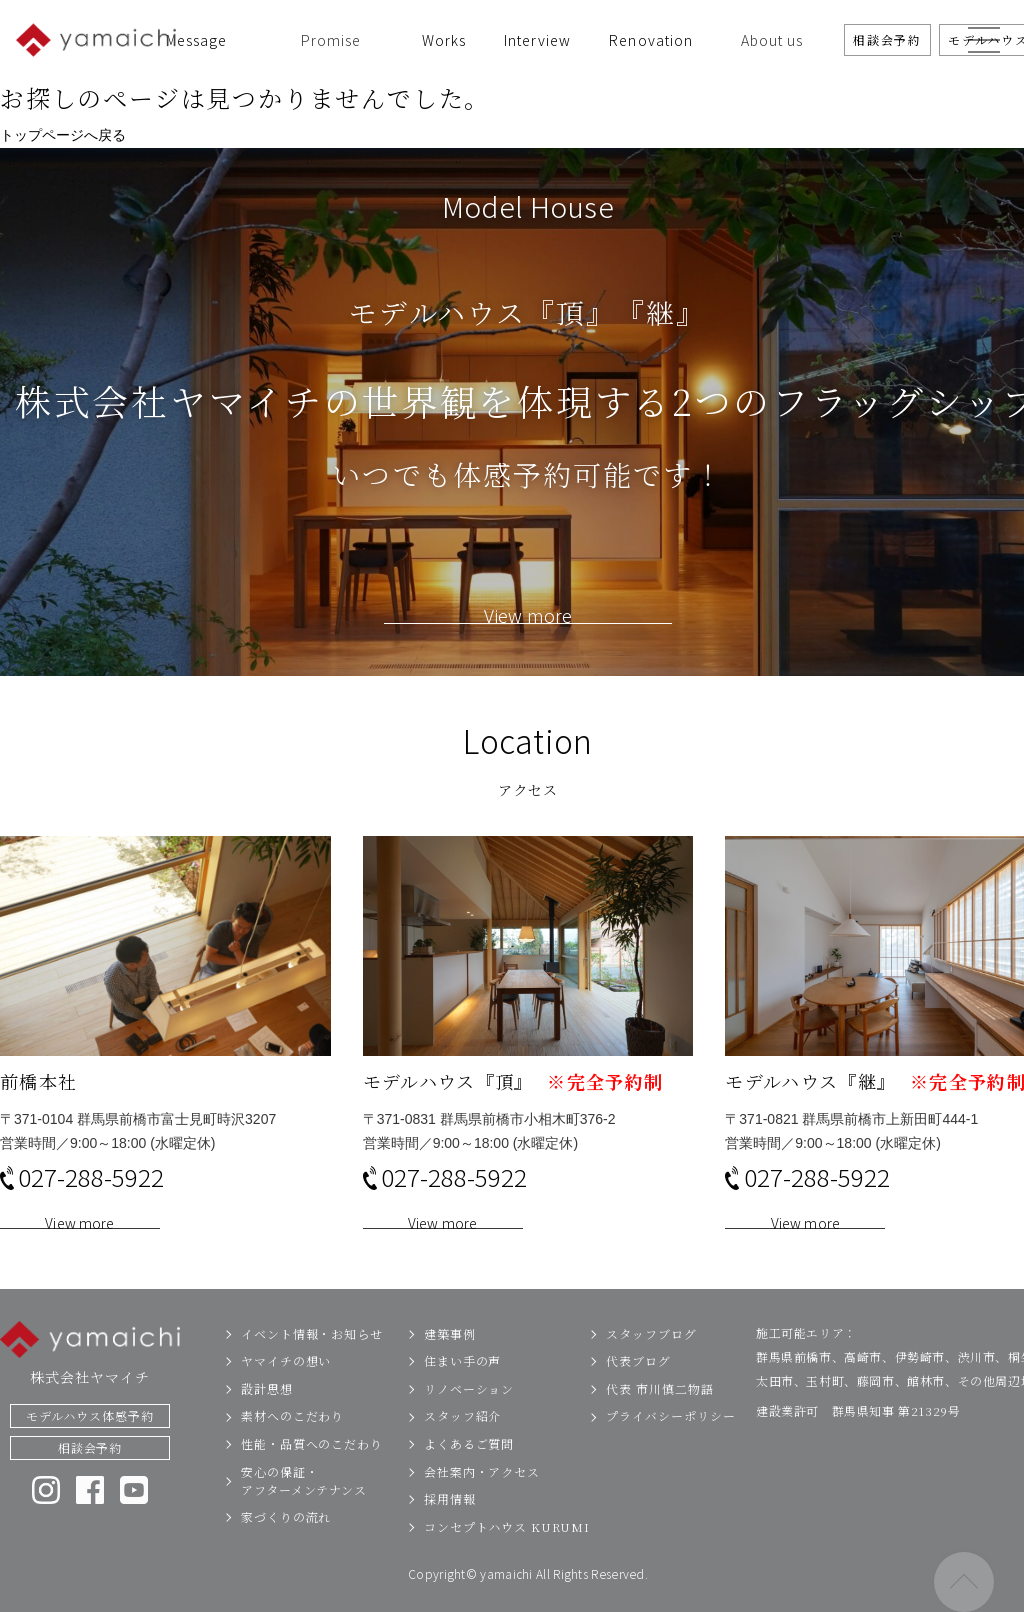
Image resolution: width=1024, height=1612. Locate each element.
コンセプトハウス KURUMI (507, 1560)
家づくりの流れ (286, 1550)
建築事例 (450, 1367)
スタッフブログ (651, 1367)
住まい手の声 (462, 1394)
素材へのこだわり (292, 1449)
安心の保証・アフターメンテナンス (304, 1514)
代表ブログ (638, 1394)
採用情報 (450, 1532)
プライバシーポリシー (670, 1449)
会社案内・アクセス (482, 1505)
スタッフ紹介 (462, 1449)
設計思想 (267, 1422)
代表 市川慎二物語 (659, 1422)
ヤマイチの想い (286, 1394)
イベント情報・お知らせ (312, 1367)
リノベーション (469, 1422)
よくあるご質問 (469, 1477)
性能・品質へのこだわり (312, 1477)
